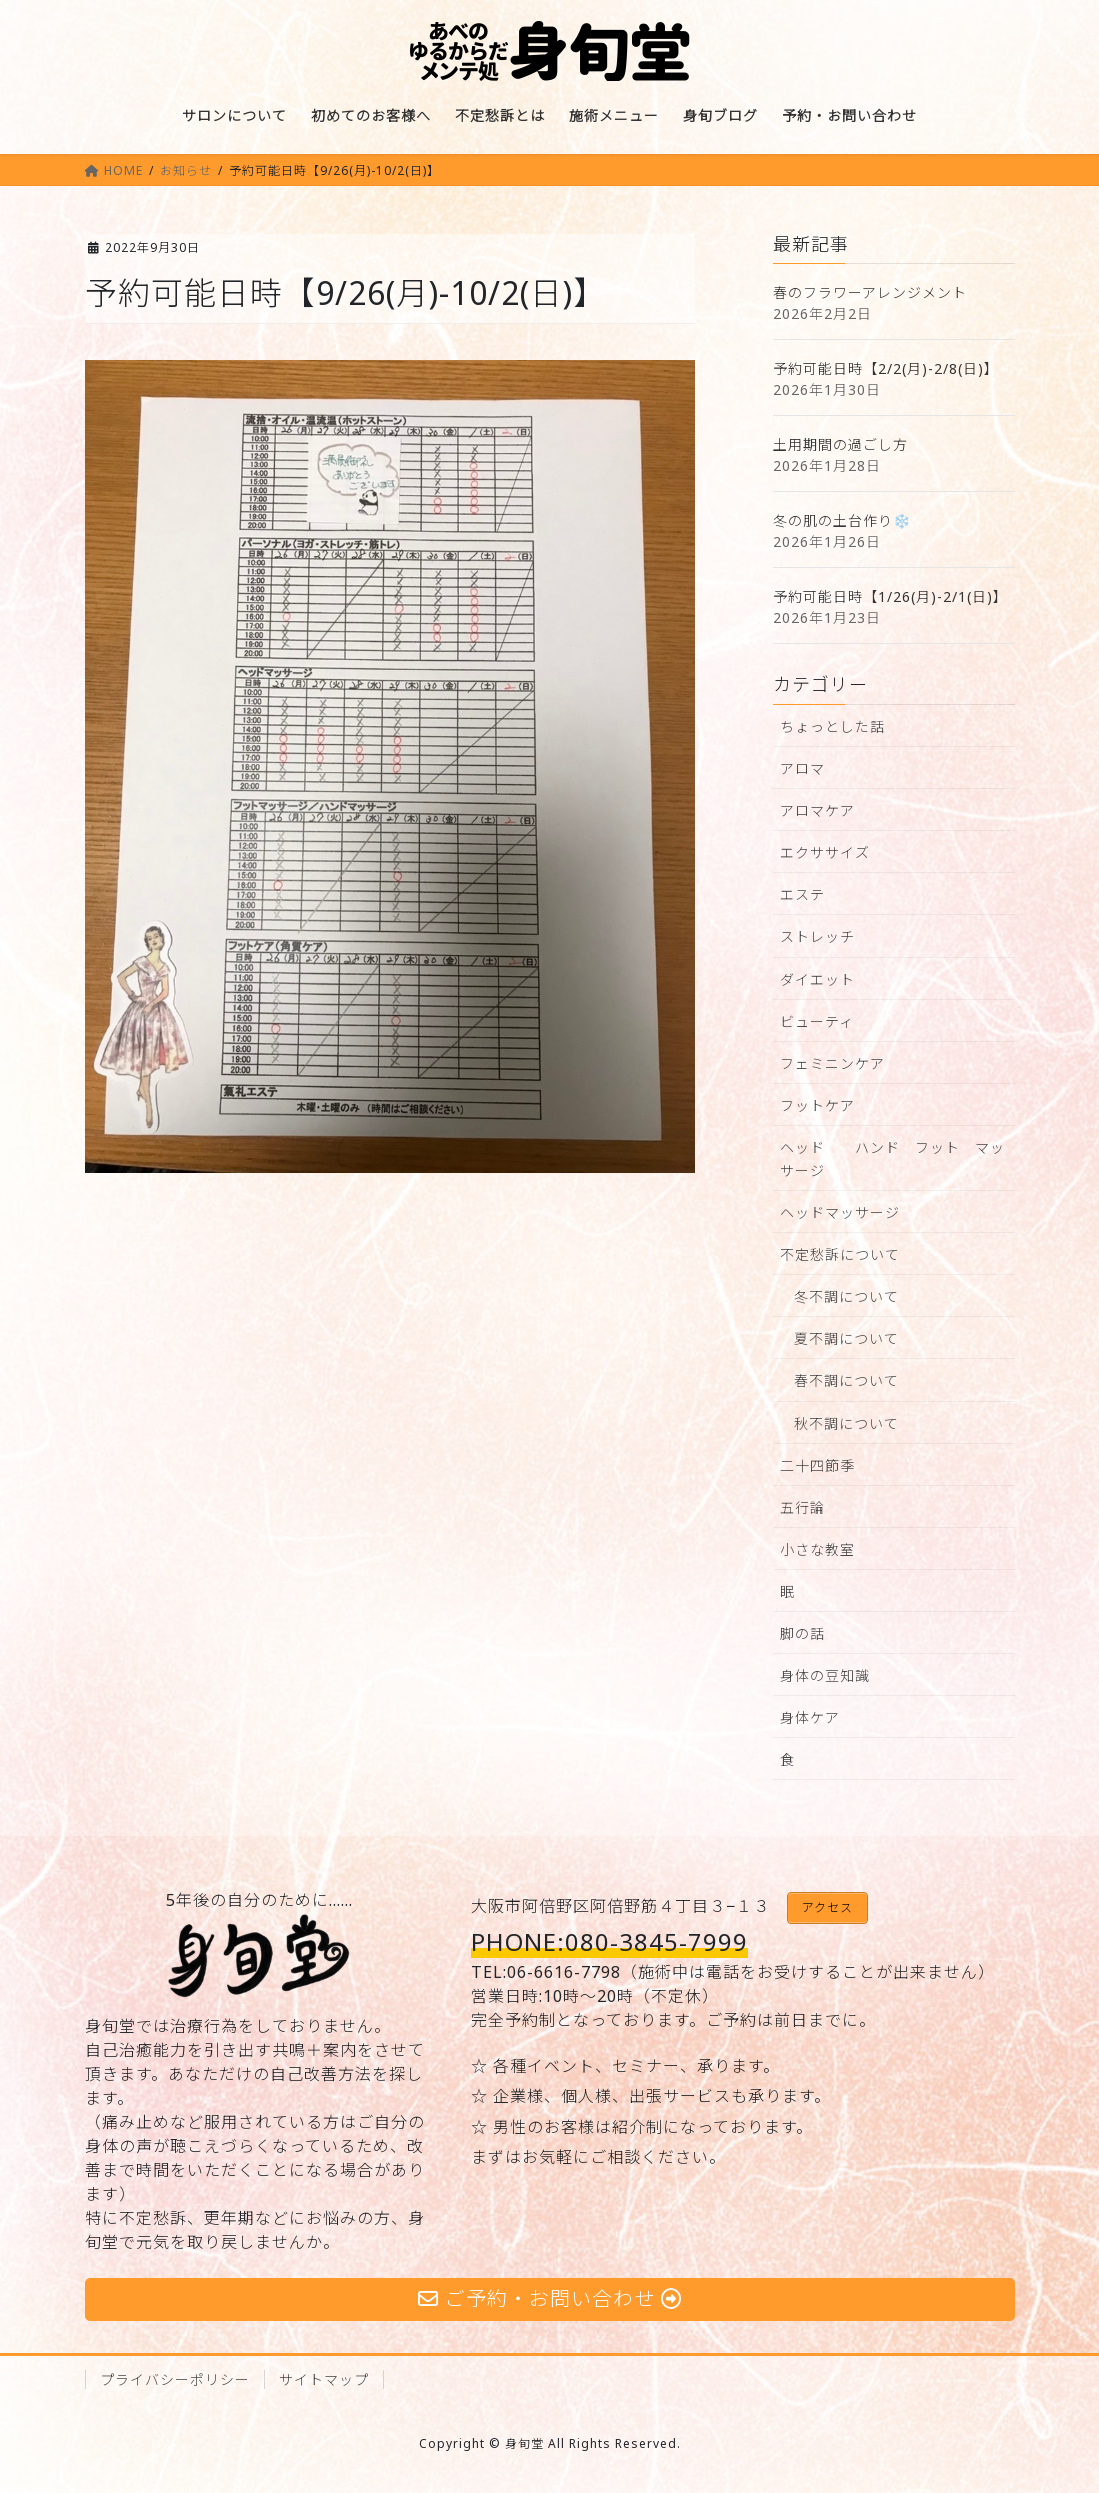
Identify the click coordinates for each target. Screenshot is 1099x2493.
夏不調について (846, 1338)
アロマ (802, 768)
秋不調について (846, 1423)
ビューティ (817, 1021)
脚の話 (802, 1633)
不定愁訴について (840, 1254)
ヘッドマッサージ (840, 1212)
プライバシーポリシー (175, 2379)
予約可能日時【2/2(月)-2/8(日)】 (886, 368)
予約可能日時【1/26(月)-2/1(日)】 (890, 596)
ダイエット (817, 979)
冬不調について (846, 1296)
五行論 (802, 1507)
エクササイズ (825, 852)
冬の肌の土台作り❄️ (842, 520)
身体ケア (810, 1717)
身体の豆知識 (825, 1675)
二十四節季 (817, 1465)
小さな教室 (817, 1549)
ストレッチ (817, 936)
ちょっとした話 (832, 726)
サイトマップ (324, 2379)
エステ (802, 894)
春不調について (846, 1380)
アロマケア (817, 810)
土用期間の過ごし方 (840, 444)
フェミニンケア (832, 1063)
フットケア (817, 1105)
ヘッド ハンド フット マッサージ (892, 1159)
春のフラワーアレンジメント (870, 292)
